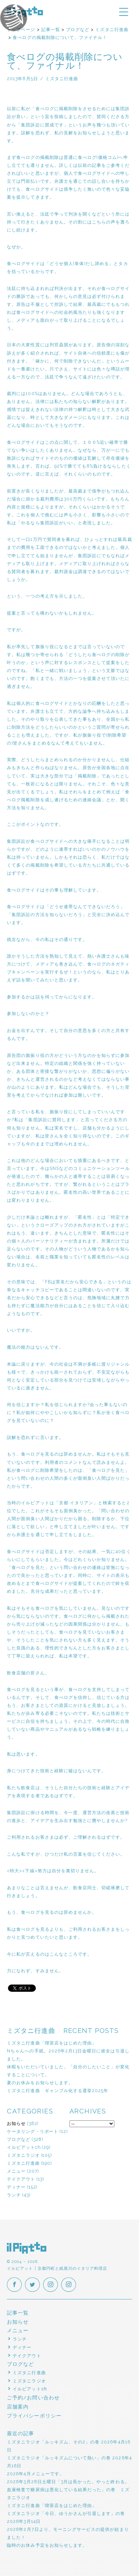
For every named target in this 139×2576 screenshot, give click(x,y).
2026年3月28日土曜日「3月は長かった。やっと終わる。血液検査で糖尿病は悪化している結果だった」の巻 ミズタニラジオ (68, 2489)
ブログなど (18, 2139)
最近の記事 (20, 2433)
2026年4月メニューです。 (35, 2473)
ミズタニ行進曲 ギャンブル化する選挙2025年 (57, 2090)
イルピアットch (24, 2147)
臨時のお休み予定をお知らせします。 (47, 2545)
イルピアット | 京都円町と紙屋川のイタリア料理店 (27, 2248)
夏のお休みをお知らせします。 (40, 2082)
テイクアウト (21, 2179)
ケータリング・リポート (32, 2131)
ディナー (16, 2187)
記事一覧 (18, 2313)
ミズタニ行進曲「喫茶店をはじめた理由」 (52, 2043)
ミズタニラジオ (23, 2155)
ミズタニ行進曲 (23, 2163)
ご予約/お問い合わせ (33, 2398)
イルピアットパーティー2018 (24, 28)
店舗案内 (18, 2407)
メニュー (16, 2171)
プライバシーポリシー (34, 2416)
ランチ (14, 2195)
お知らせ (16, 2123)
